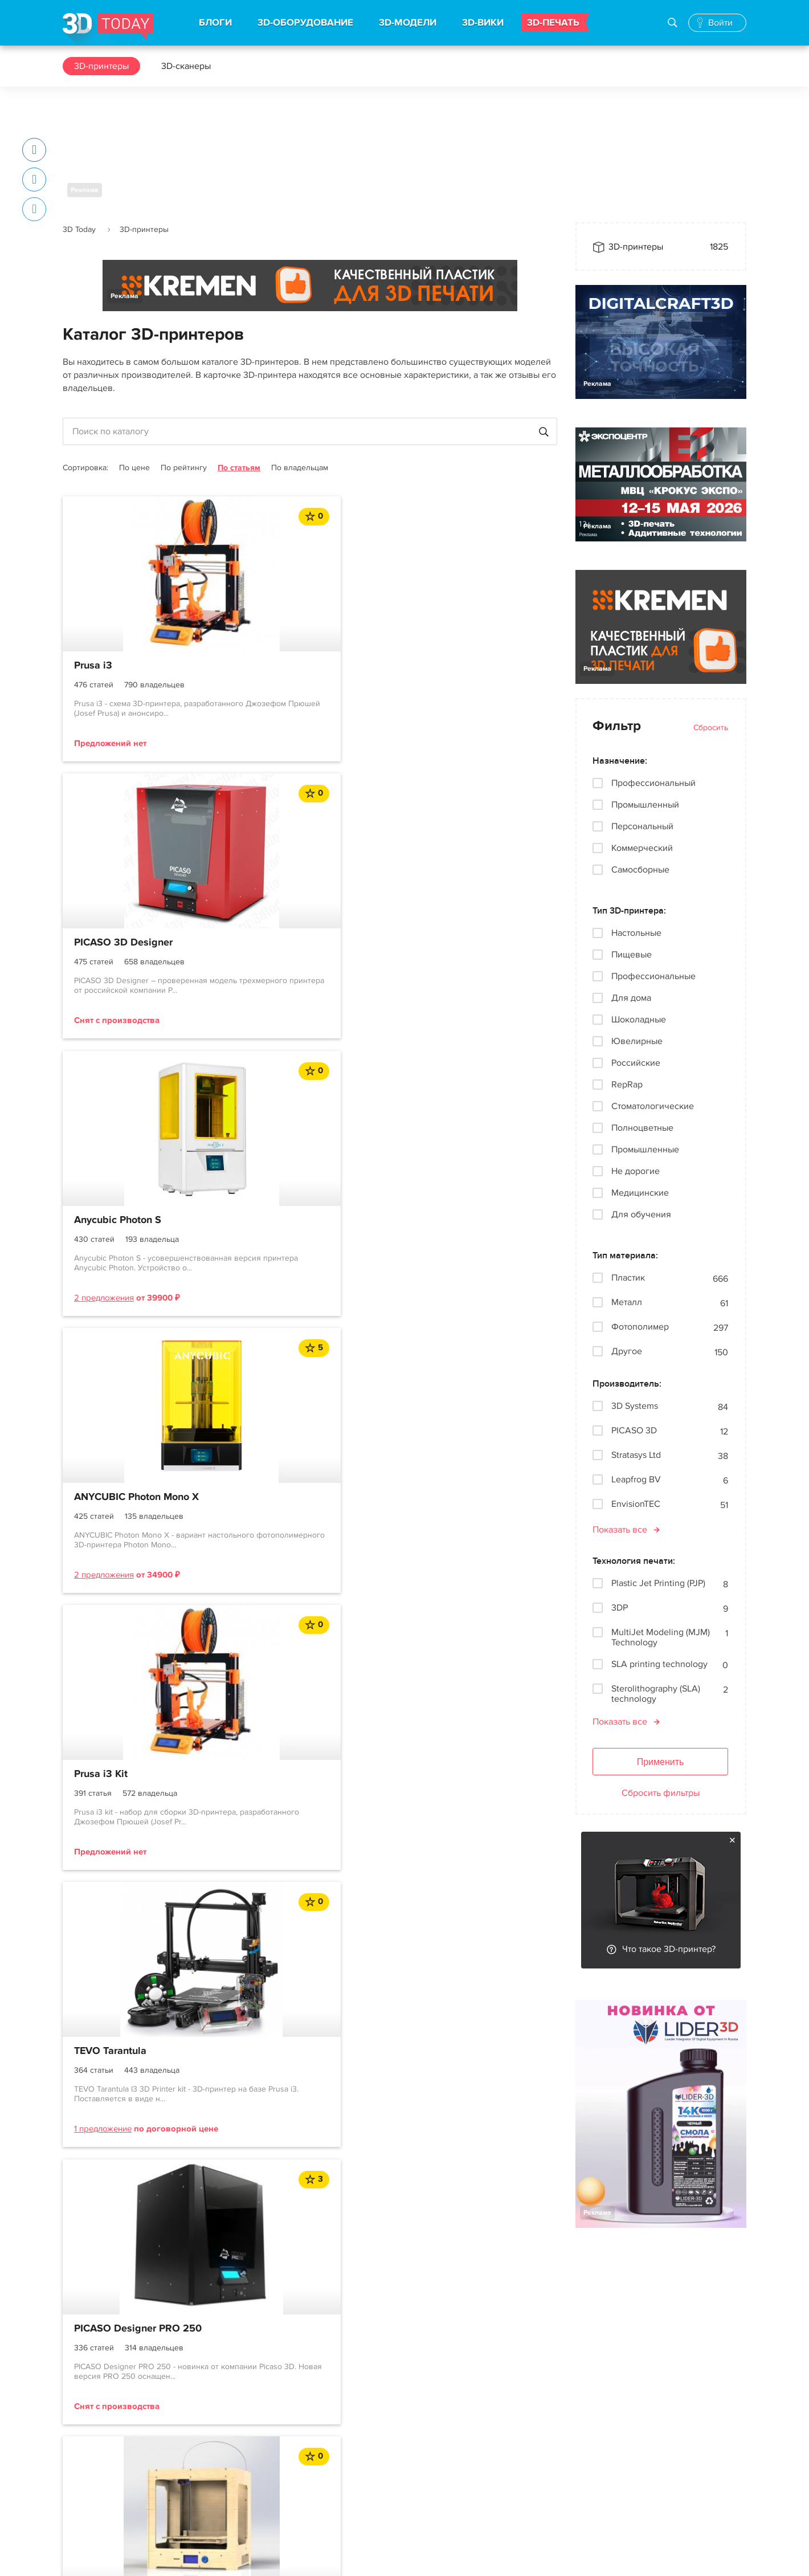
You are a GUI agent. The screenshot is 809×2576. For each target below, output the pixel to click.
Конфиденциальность (378, 2556)
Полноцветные (642, 1128)
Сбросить (710, 727)
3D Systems (634, 1406)
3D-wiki (217, 2481)
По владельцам (299, 467)
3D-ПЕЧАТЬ (553, 22)
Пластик (628, 1278)
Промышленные (645, 1149)
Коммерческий (642, 848)
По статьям (239, 467)
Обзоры (357, 2481)
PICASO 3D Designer (292, 665)
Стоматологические (652, 1106)
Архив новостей (374, 2502)
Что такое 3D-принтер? (669, 1949)
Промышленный (645, 805)
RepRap (627, 1084)
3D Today (79, 229)
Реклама (85, 190)
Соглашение (89, 2440)
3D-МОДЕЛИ (407, 22)
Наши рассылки (512, 2461)
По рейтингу (184, 467)
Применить (660, 1762)
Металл (626, 1302)
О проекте (84, 2420)
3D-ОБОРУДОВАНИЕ (305, 22)
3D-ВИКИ (483, 22)
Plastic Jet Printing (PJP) (658, 1583)
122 (374, 1385)
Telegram (498, 2440)
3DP (619, 1608)
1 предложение (440, 1022)
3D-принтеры (101, 66)
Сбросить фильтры (661, 1793)
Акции (354, 2440)
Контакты (594, 2396)
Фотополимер (640, 1327)
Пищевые (631, 954)
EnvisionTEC (635, 1504)
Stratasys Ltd (636, 1455)
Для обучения (641, 1214)
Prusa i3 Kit (269, 944)
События (359, 2461)
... (343, 1385)
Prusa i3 (93, 665)
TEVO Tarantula (447, 944)
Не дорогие (635, 1171)
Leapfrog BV (636, 1479)
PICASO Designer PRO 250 (138, 1236)
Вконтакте (500, 2420)
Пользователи (92, 2481)
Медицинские (640, 1193)
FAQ (71, 2502)
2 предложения (441, 743)
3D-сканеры (186, 66)
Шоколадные (638, 1019)
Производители (234, 2502)
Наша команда (605, 2437)
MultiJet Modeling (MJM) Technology (660, 1637)
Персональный (642, 826)
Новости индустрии (381, 2420)
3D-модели (224, 2440)
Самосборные (640, 870)
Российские (635, 1063)
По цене (134, 467)
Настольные (636, 933)
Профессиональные (653, 976)
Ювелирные (637, 1041)
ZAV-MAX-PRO (276, 1236)
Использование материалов (266, 2556)
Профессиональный (653, 783)
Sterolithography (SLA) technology (655, 1694)
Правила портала (98, 2461)
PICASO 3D (634, 1430)
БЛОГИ (215, 22)
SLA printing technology (659, 1664)
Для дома (631, 998)
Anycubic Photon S (455, 665)
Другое (626, 1351)
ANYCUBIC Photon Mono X (136, 944)
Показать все (620, 1529)
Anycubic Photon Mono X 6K (477, 1236)
